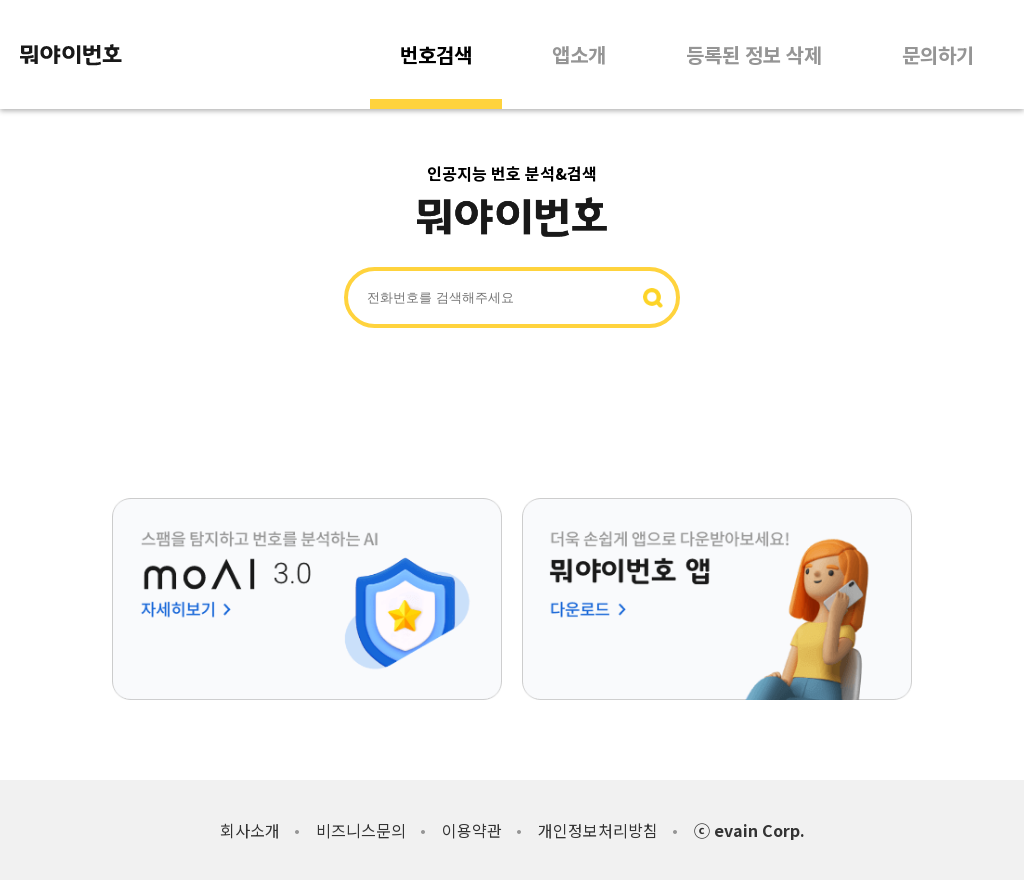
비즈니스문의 (361, 830)
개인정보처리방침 (598, 830)
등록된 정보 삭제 (754, 54)
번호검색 (436, 54)
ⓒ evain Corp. (749, 830)
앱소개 (579, 54)
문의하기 (938, 54)
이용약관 (472, 830)
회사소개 (250, 830)
